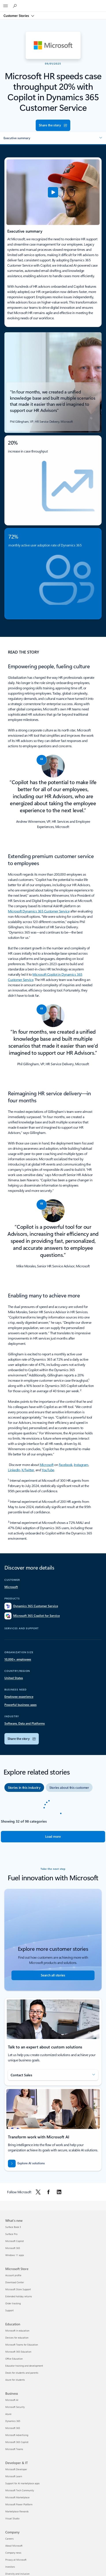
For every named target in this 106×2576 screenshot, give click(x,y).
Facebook (66, 1464)
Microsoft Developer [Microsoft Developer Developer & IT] (16, 2469)
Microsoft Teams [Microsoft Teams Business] (14, 2449)
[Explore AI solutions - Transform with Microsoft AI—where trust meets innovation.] (26, 2163)
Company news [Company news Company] (13, 2552)
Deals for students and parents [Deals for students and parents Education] (21, 2372)
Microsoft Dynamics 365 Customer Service (38, 911)
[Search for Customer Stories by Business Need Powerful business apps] (20, 1705)
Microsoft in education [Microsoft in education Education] (17, 2330)
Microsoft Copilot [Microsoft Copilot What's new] (14, 2241)
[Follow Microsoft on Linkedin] (59, 2191)
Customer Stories (17, 15)
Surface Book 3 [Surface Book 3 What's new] (13, 2227)
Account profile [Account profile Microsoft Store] (13, 2275)
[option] (24, 1787)
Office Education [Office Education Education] (14, 2358)
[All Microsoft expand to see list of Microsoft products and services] (5, 6)
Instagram (81, 1464)
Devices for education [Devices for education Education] (16, 2337)
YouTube (48, 1470)
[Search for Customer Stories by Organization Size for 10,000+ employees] (17, 1659)
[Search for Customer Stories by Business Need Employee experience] (18, 1696)
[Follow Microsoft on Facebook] (48, 2191)
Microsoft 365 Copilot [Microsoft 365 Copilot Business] (16, 2442)
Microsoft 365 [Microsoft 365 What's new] (12, 2248)
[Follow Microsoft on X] (38, 2191)
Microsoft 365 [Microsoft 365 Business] (12, 2428)
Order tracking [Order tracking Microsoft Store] (13, 2303)
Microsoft (47, 1464)
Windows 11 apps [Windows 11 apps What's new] (14, 2255)
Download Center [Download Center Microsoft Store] (14, 2282)
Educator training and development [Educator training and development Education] (24, 2365)
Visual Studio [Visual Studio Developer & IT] (12, 2518)
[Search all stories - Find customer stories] (53, 1975)
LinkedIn (14, 1470)
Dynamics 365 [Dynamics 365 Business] (12, 2421)
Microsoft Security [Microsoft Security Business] (15, 2407)
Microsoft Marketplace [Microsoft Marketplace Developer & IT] (17, 2497)
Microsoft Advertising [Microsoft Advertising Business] (16, 2435)
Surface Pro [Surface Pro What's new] (11, 2234)
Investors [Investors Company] (10, 2566)
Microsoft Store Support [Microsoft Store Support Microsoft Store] (18, 2289)
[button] (53, 125)
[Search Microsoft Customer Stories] (15, 5)
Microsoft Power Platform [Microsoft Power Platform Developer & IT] (18, 2504)
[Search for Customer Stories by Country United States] (13, 1678)
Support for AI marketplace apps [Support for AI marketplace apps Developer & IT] (22, 2483)
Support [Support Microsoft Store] (9, 2310)
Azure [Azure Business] (8, 2414)
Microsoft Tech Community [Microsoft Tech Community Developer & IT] (19, 2490)
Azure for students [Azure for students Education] (15, 2379)
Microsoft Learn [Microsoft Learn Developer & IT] (13, 2476)
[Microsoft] (53, 3)
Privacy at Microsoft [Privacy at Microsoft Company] (15, 2559)
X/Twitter (27, 1470)
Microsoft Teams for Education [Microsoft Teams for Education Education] (21, 2344)
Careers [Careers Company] (9, 2538)
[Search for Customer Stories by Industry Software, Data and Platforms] (24, 1723)
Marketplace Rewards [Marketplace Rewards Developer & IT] (17, 2511)
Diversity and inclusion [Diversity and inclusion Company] (17, 2573)
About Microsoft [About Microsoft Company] (13, 2545)
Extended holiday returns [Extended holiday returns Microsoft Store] (18, 2296)
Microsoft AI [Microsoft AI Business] (11, 2400)
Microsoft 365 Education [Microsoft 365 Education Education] (18, 2351)
